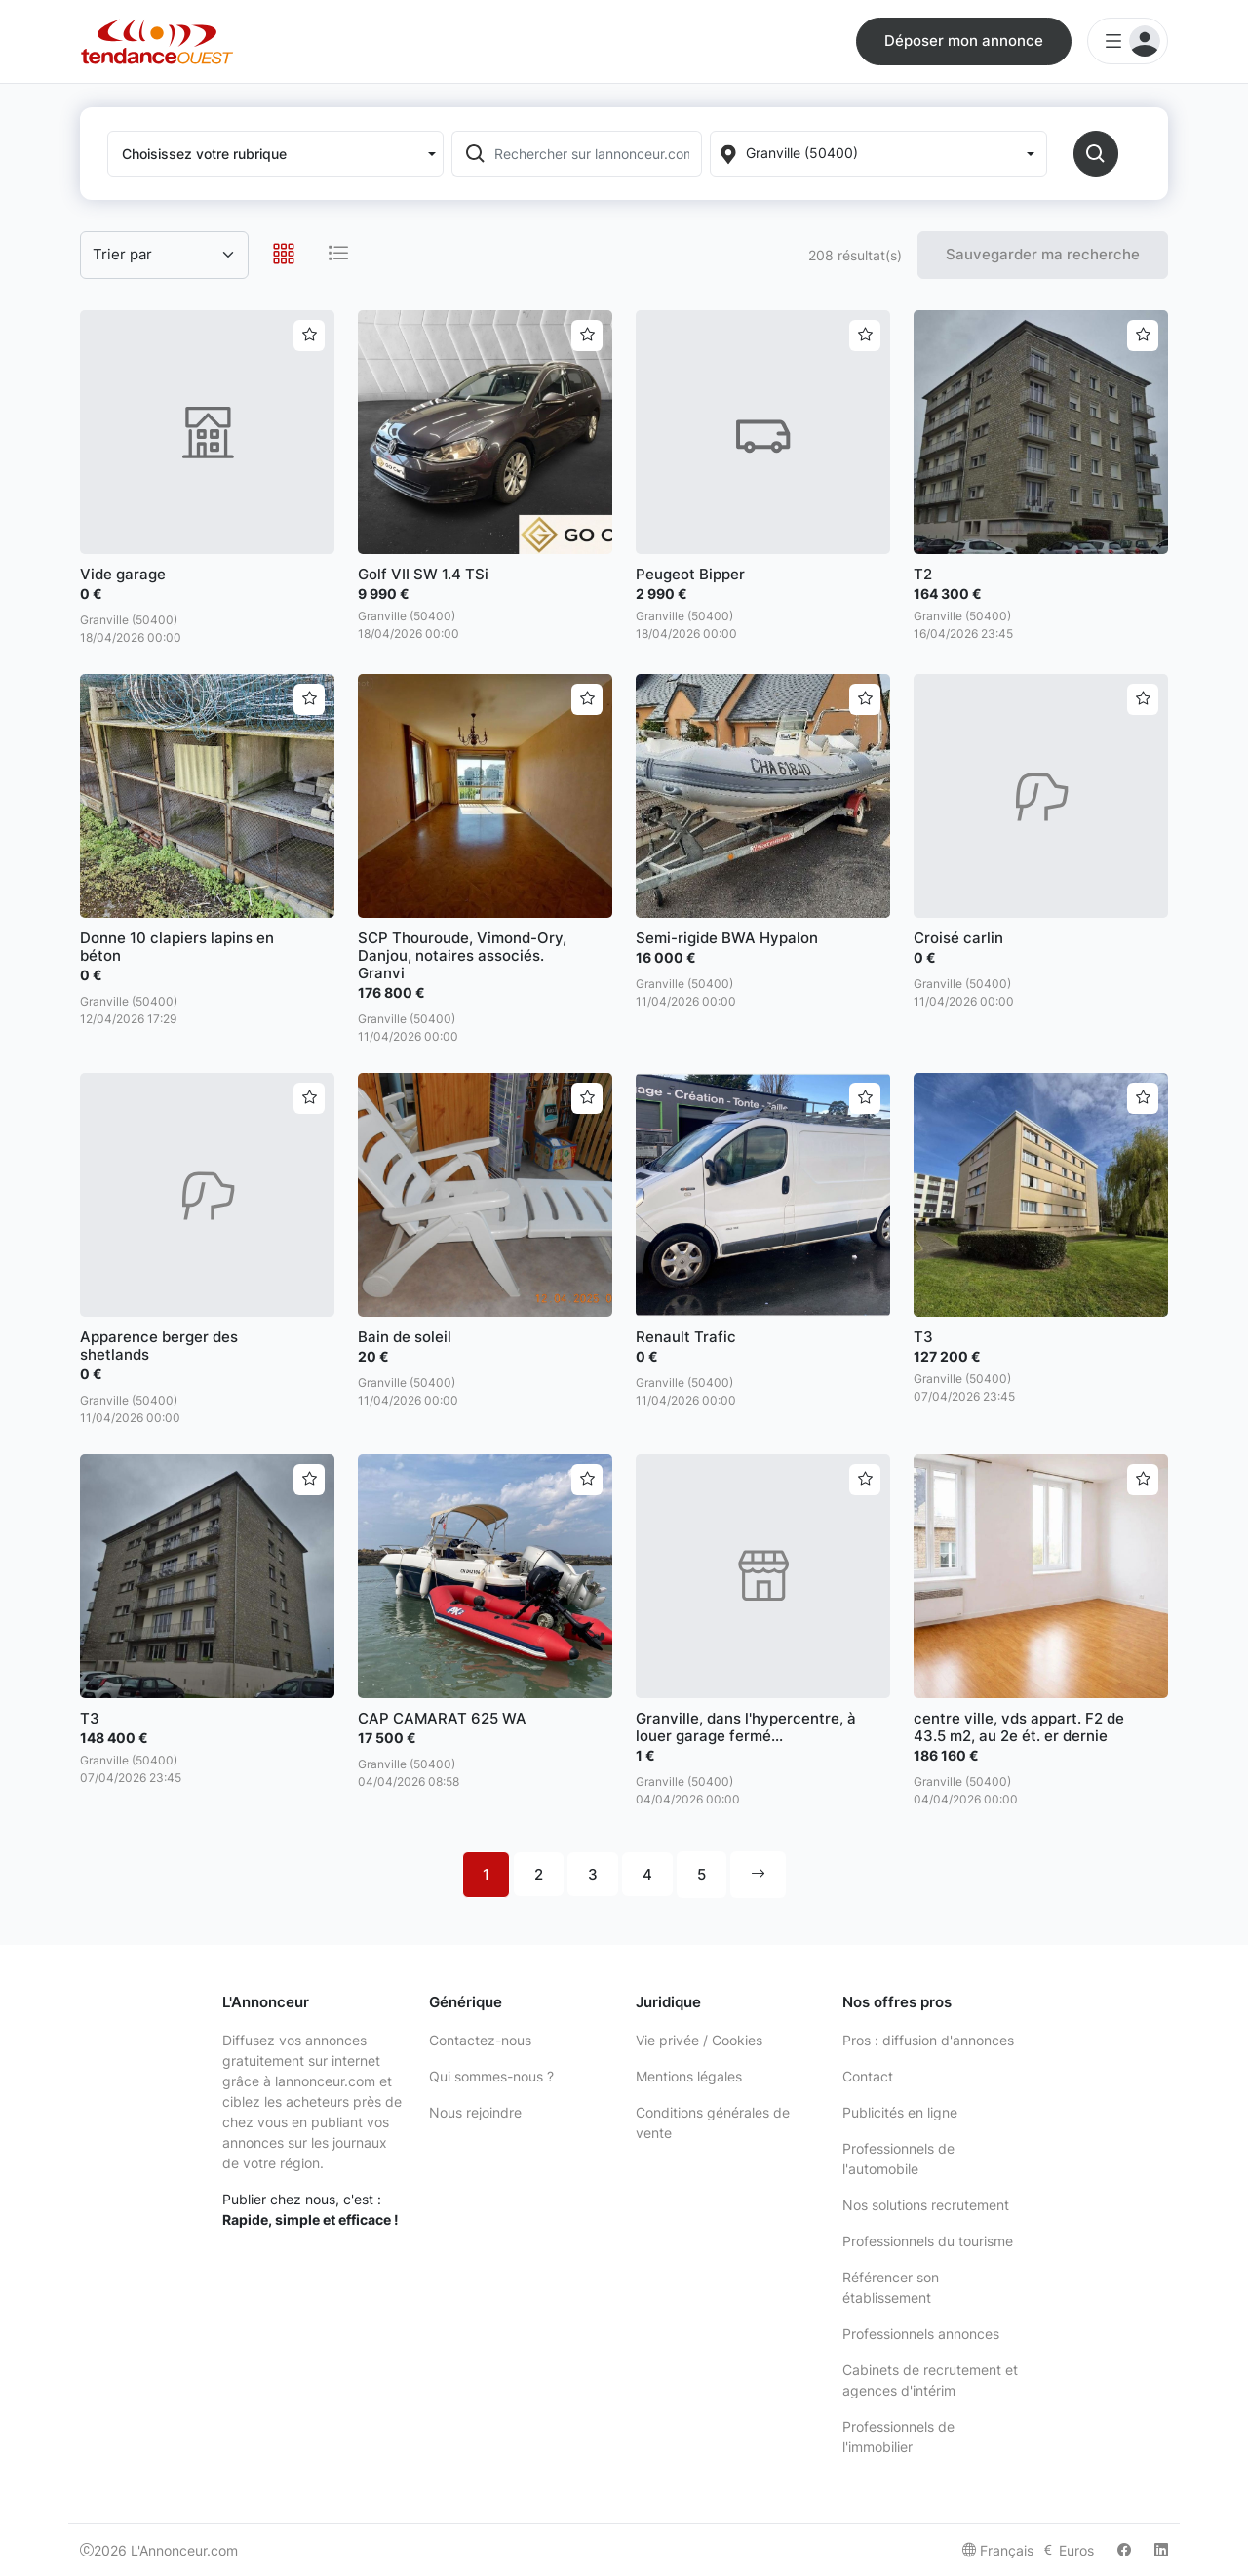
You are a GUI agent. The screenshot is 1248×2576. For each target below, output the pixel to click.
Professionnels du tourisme (927, 2241)
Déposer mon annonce (963, 40)
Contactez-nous (480, 2040)
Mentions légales (689, 2076)
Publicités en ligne (899, 2112)
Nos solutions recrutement (925, 2205)
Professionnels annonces (920, 2333)
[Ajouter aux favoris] (309, 335)
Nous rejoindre (475, 2112)
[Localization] (878, 154)
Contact (867, 2076)
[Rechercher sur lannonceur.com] (596, 154)
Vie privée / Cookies (699, 2040)
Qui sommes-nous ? (491, 2076)
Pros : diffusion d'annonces (928, 2040)
